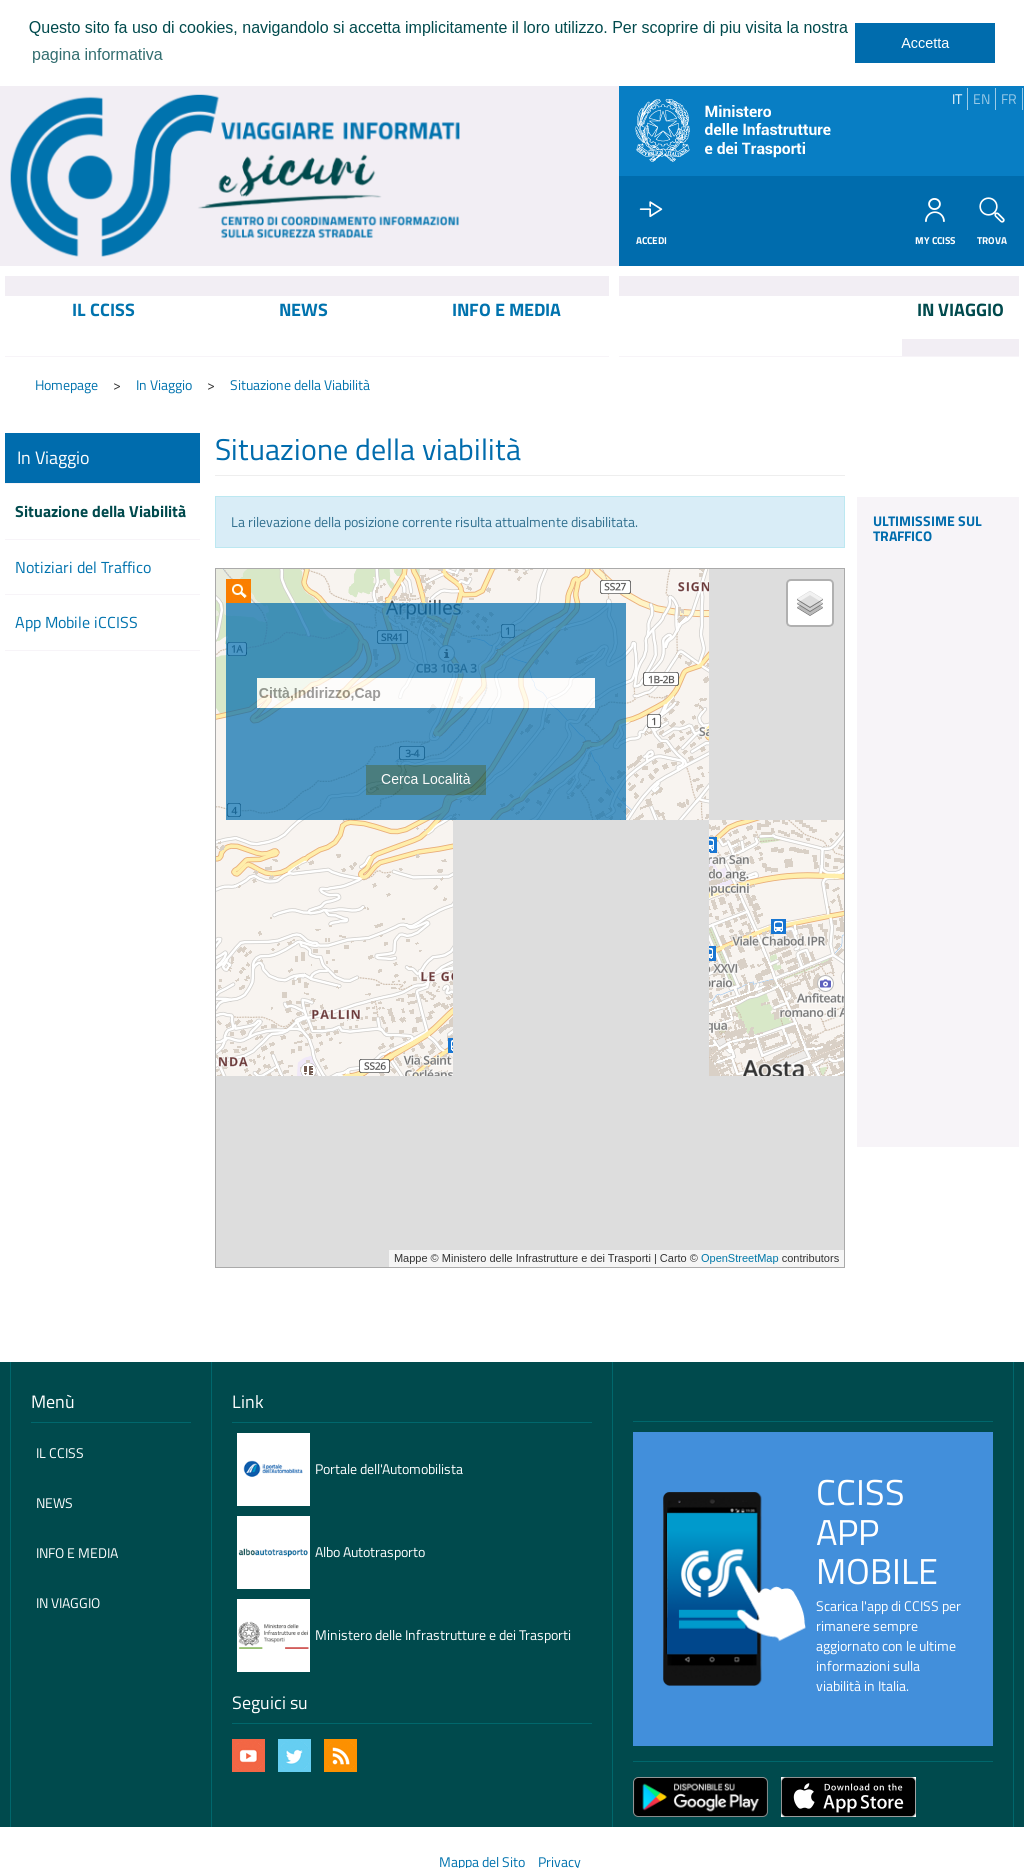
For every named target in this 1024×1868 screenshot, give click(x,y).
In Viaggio (164, 384)
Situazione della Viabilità (300, 384)
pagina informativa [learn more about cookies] (97, 54)
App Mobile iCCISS (76, 622)
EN (981, 98)
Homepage (66, 384)
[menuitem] (104, 326)
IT (957, 98)
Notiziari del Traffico (83, 567)
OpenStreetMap (740, 1258)
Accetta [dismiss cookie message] (925, 43)
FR (1009, 98)
